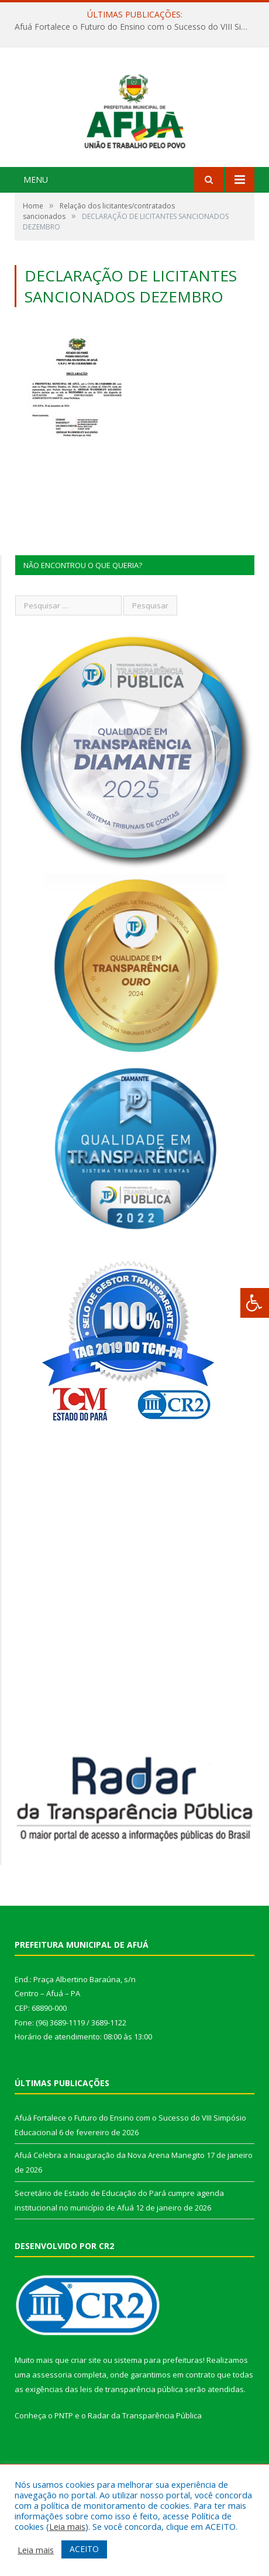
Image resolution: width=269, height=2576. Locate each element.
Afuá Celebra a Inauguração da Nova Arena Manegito (110, 2208)
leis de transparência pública (131, 2442)
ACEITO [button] (84, 2548)
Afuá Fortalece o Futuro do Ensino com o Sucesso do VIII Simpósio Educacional (137, 27)
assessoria (52, 2427)
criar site (86, 2413)
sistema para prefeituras (158, 2413)
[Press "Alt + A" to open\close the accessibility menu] (254, 1303)
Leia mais (67, 2526)
